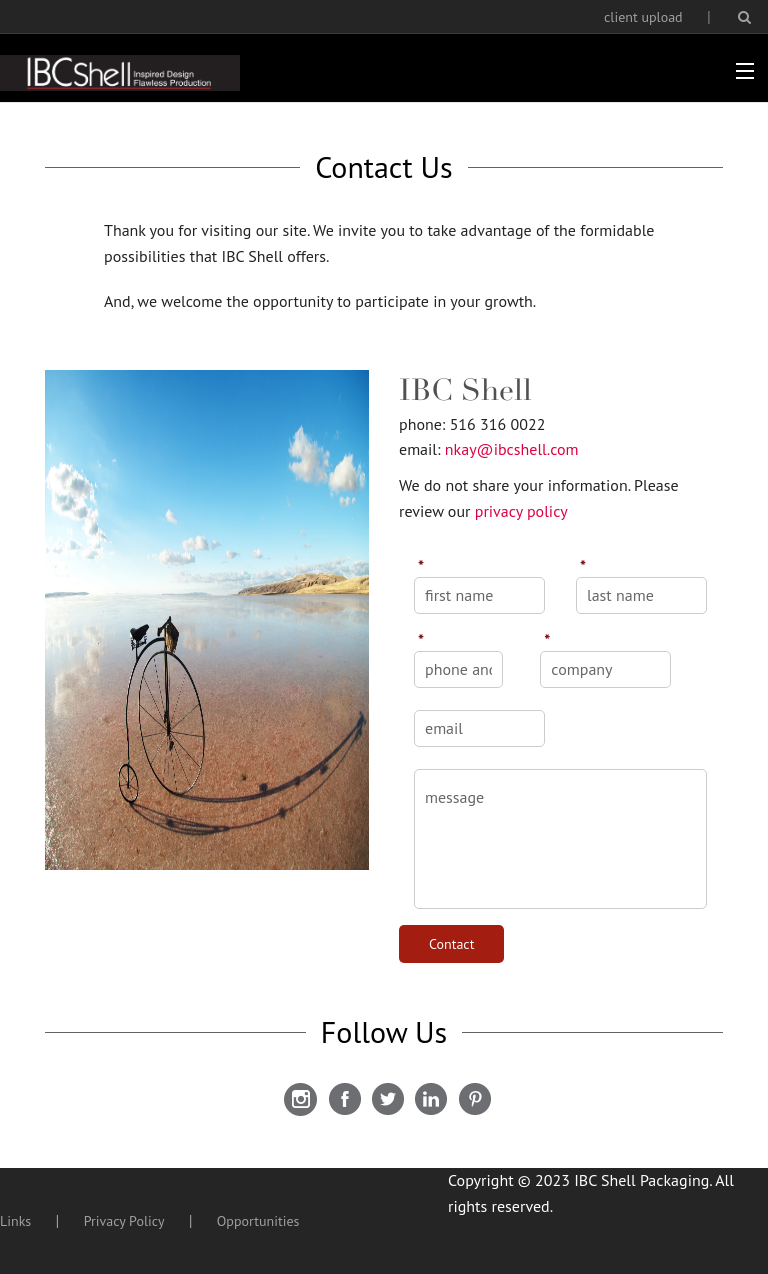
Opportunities (258, 1221)
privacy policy (521, 511)
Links (15, 1221)
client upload (643, 17)
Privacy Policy (124, 1221)
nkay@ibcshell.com (512, 449)
